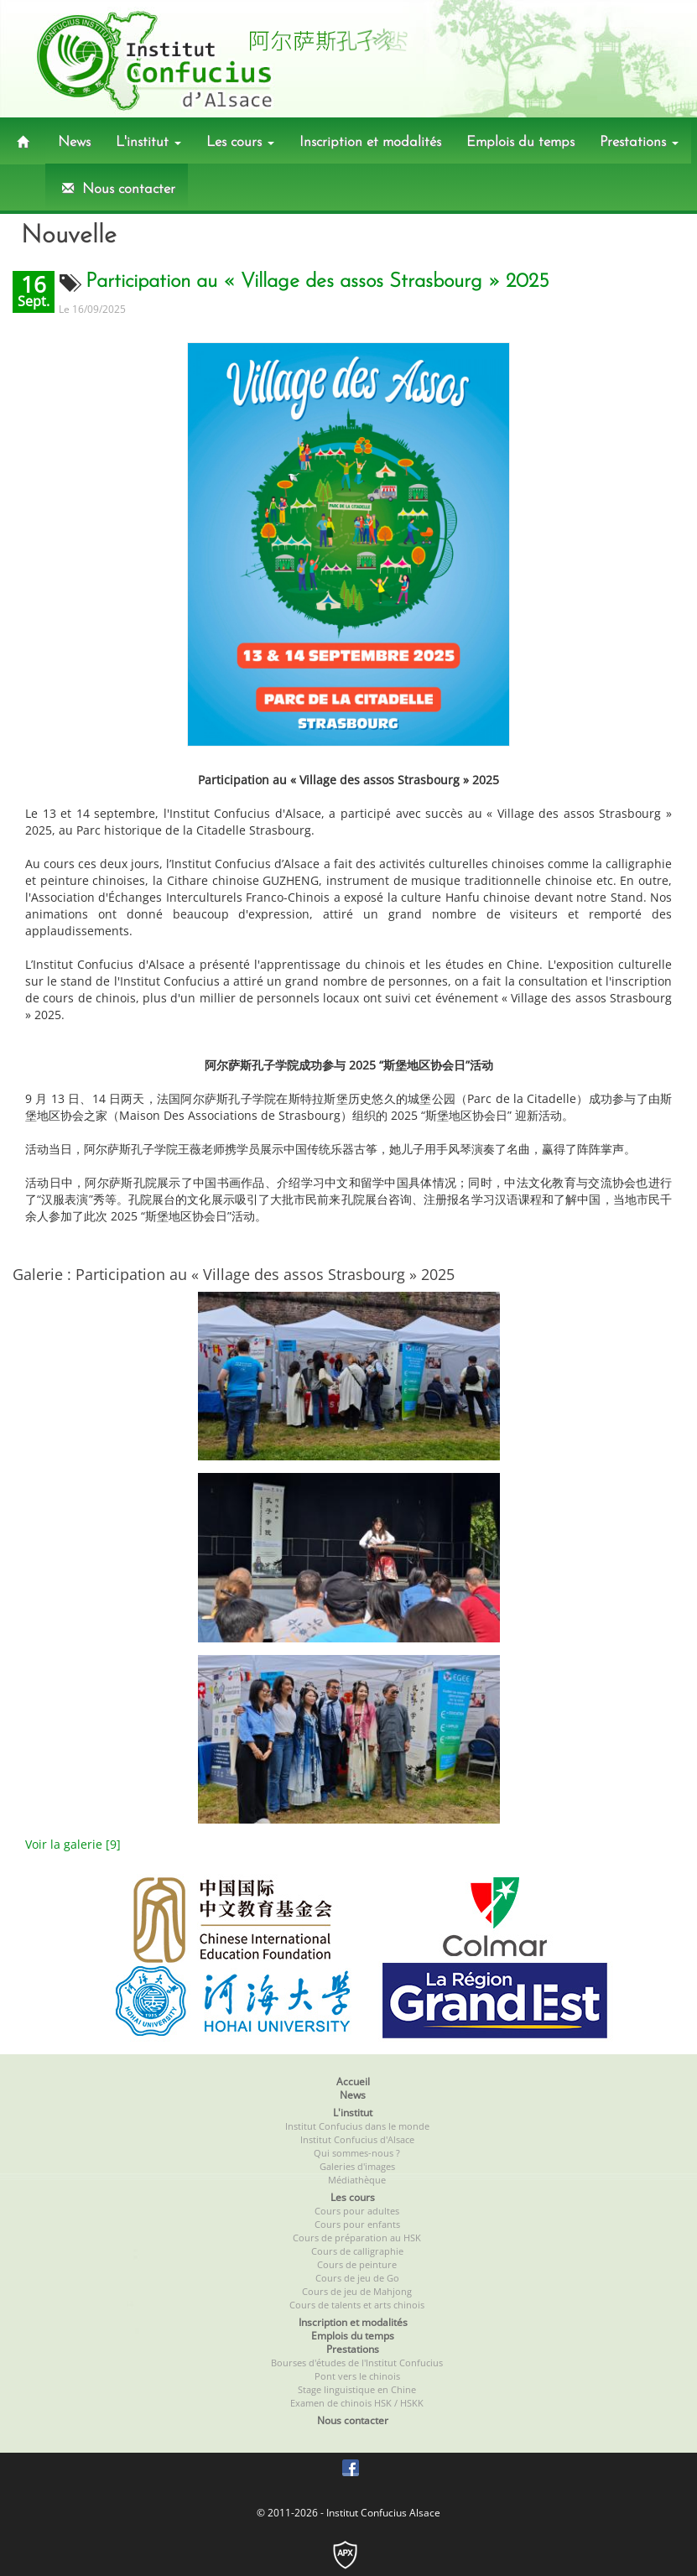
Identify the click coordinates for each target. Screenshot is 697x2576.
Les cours (240, 142)
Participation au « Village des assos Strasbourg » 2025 (317, 282)
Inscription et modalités (370, 142)
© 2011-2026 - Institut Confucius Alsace (348, 2513)
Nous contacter (116, 188)
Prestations (639, 142)
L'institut (148, 142)
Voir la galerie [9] (73, 1844)
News (74, 142)
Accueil (353, 2081)
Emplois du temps (520, 142)
